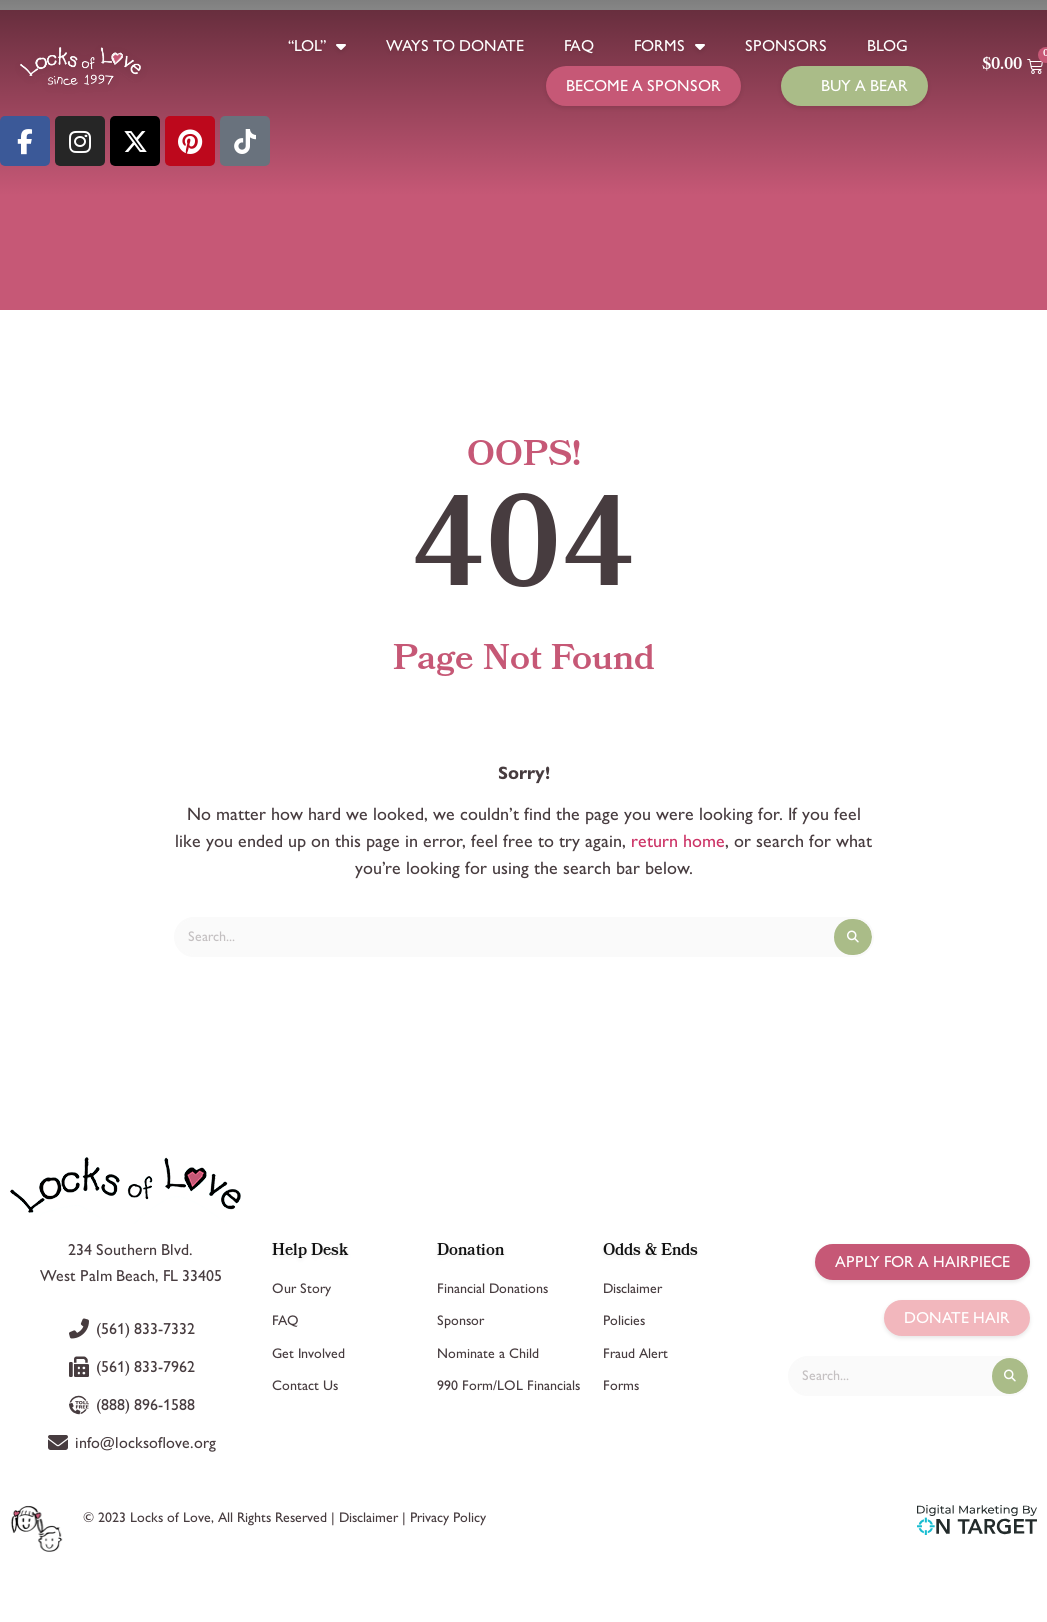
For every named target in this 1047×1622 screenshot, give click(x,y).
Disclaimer (632, 1288)
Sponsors (786, 45)
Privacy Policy (448, 1517)
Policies (624, 1320)
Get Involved (308, 1353)
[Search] (853, 937)
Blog (887, 45)
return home (678, 841)
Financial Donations (492, 1288)
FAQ (579, 45)
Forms (669, 46)
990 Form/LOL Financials (508, 1385)
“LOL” (317, 46)
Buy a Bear (864, 85)
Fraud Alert (635, 1353)
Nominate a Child (488, 1353)
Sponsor (460, 1320)
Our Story (301, 1288)
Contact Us (305, 1385)
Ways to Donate (455, 45)
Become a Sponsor (643, 85)
